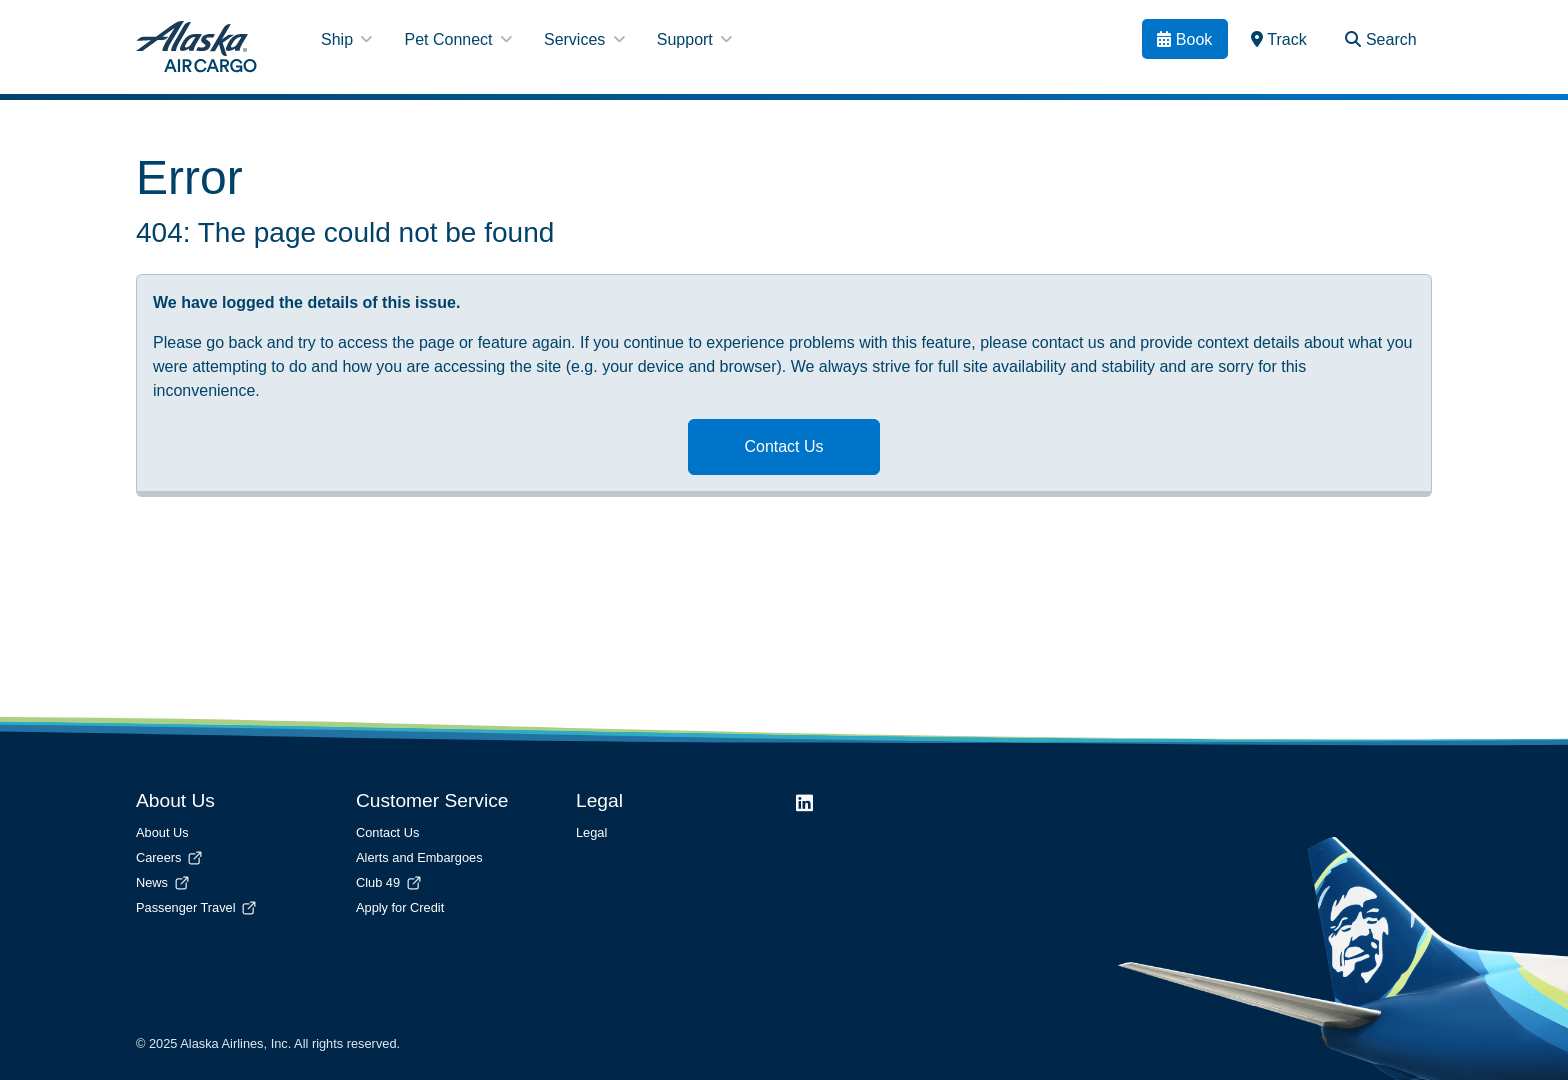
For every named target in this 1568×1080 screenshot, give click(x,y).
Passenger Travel (197, 907)
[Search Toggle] (1381, 39)
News (164, 882)
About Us (162, 832)
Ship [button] (346, 39)
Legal (591, 832)
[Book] (1185, 39)
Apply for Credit (400, 907)
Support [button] (694, 39)
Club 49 (390, 882)
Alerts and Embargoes (419, 857)
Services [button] (584, 39)
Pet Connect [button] (458, 39)
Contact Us (783, 446)
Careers (170, 857)
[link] (1279, 39)
